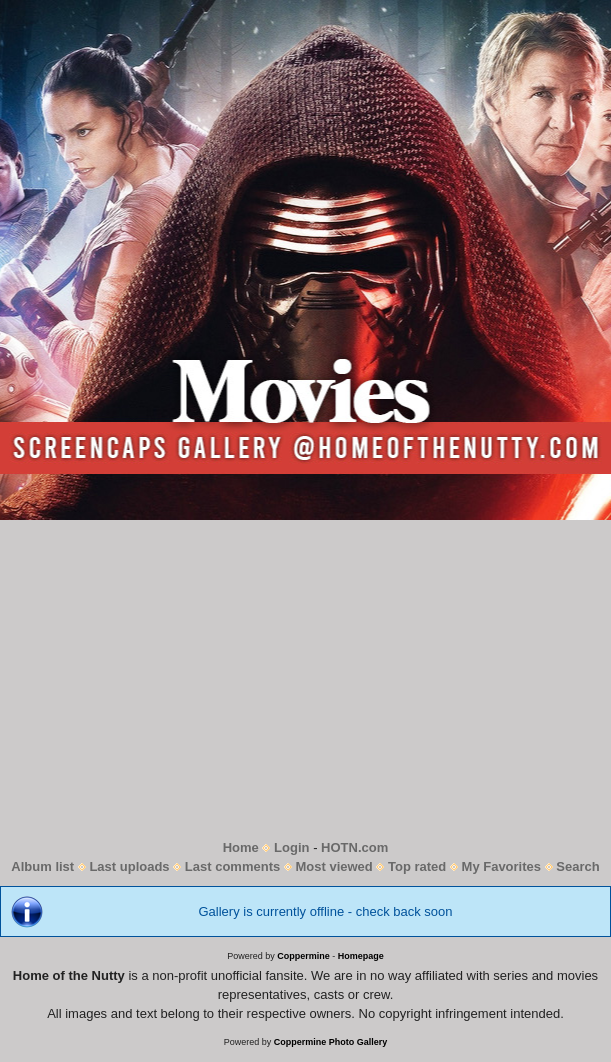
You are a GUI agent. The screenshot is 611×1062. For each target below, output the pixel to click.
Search (577, 866)
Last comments (232, 866)
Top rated (417, 866)
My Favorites (501, 866)
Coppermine (303, 956)
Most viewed (333, 866)
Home (241, 847)
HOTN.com (354, 847)
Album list (42, 866)
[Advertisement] (305, 679)
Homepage (361, 956)
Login (291, 847)
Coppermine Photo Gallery (331, 1042)
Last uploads (129, 866)
